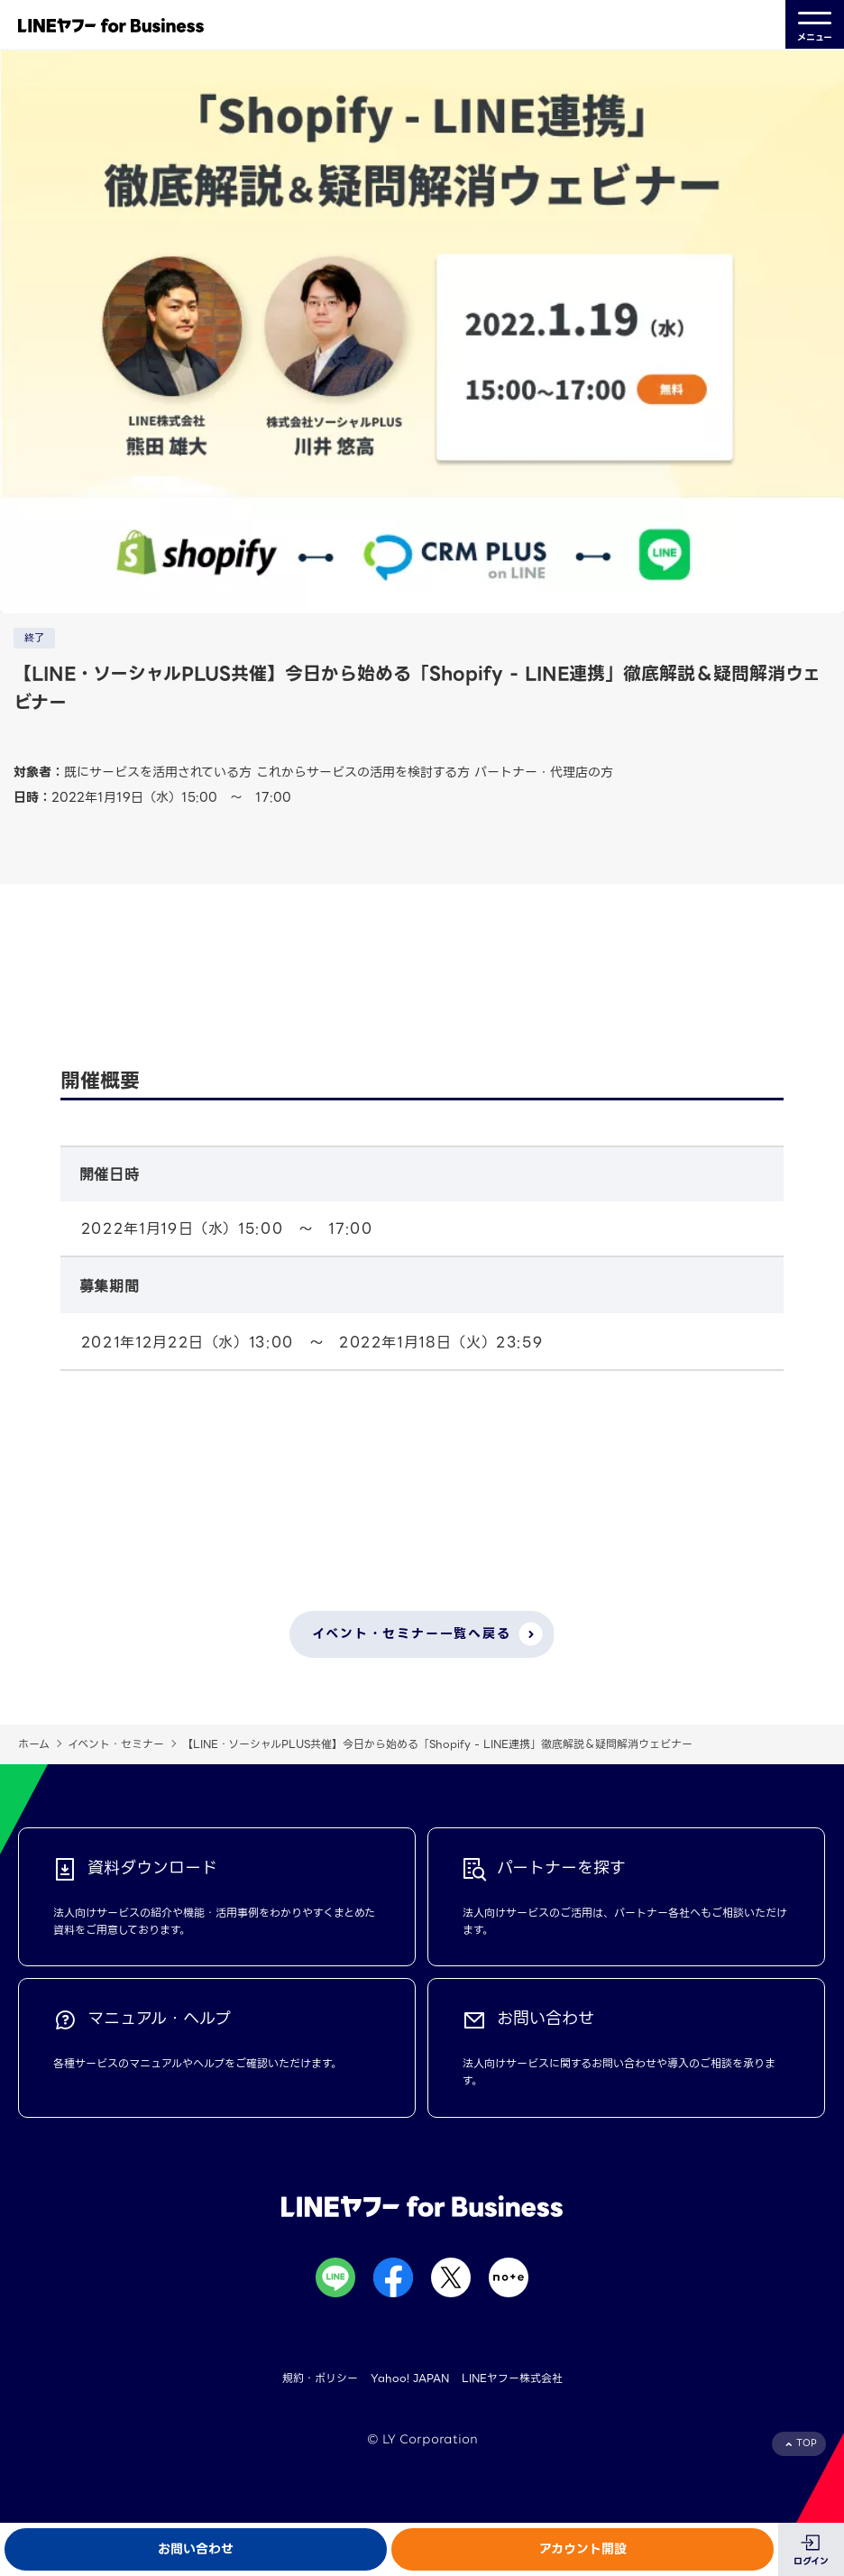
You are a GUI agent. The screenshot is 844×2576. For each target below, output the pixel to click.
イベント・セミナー (116, 1744)
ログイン (811, 2561)
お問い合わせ (196, 2549)
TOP (806, 2443)
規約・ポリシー (320, 2378)
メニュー (814, 25)
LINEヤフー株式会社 (512, 2378)
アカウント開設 (583, 2549)
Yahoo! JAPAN (410, 2378)
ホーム (34, 1744)
